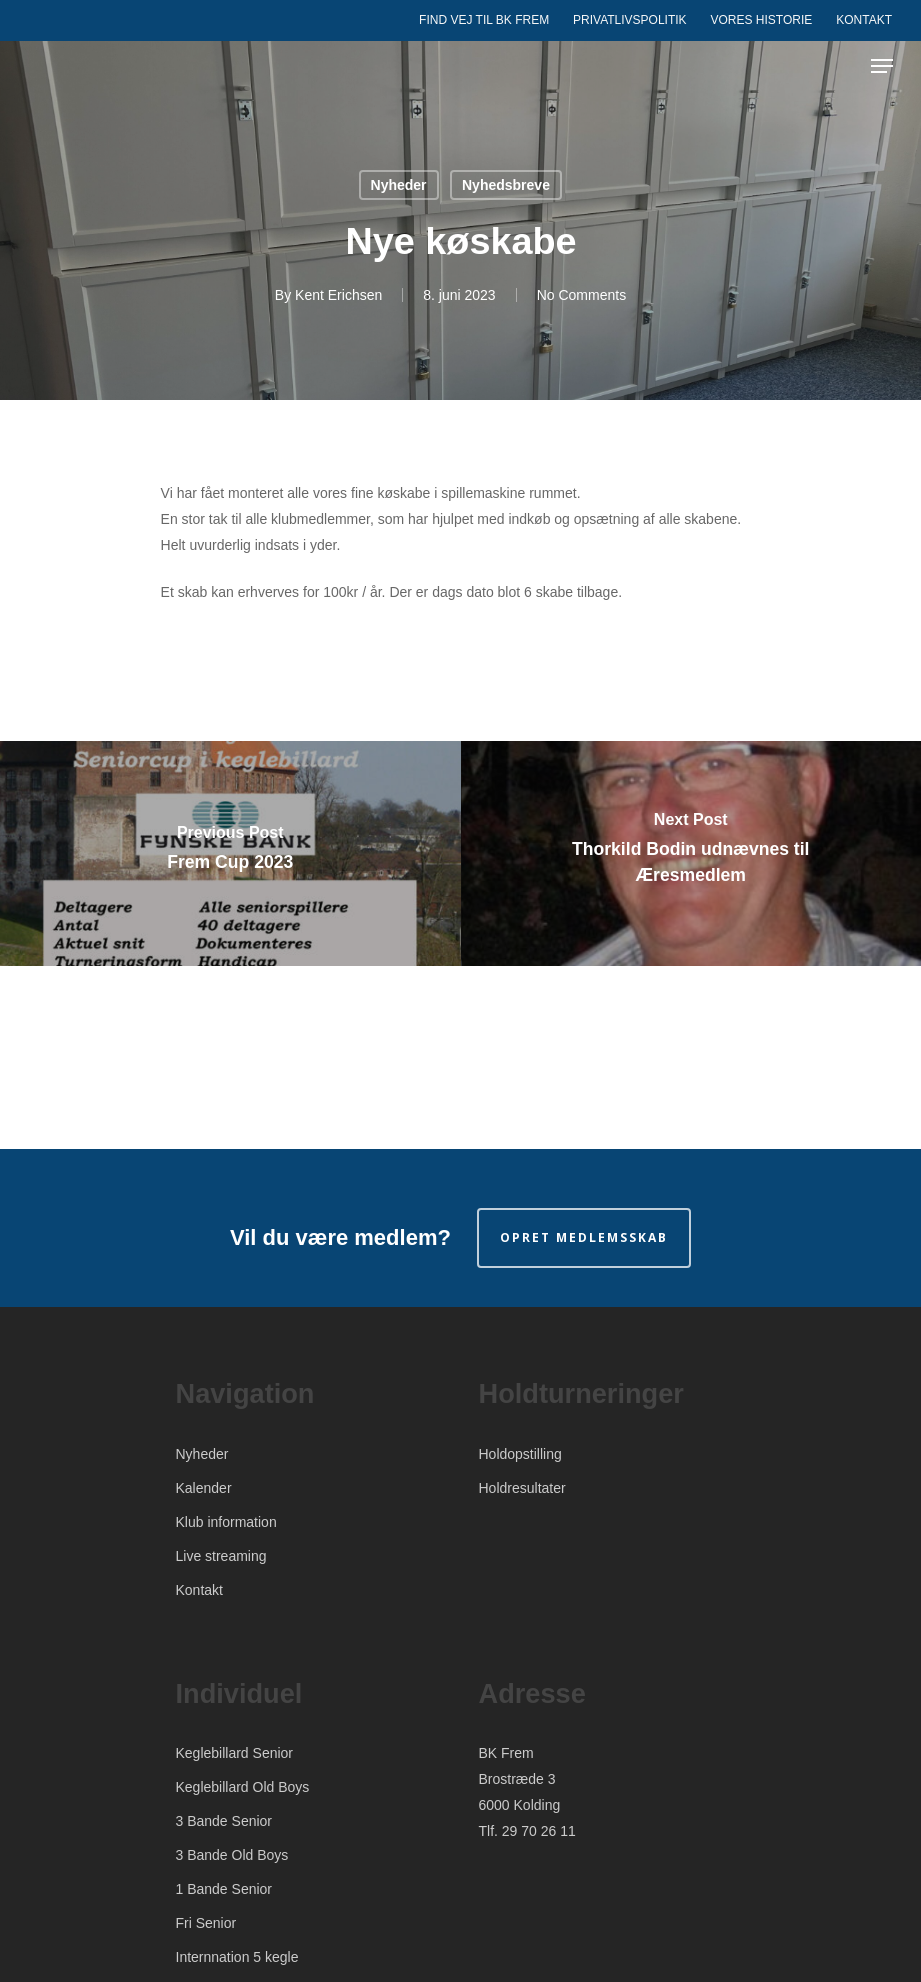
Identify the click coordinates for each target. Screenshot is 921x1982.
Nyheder (399, 185)
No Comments (581, 295)
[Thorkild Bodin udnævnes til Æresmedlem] (691, 853)
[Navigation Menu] (882, 66)
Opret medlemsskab (584, 1237)
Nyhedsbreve (506, 185)
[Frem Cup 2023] (230, 853)
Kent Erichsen (338, 295)
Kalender (204, 1488)
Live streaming (221, 1556)
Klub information (226, 1522)
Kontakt (199, 1590)
